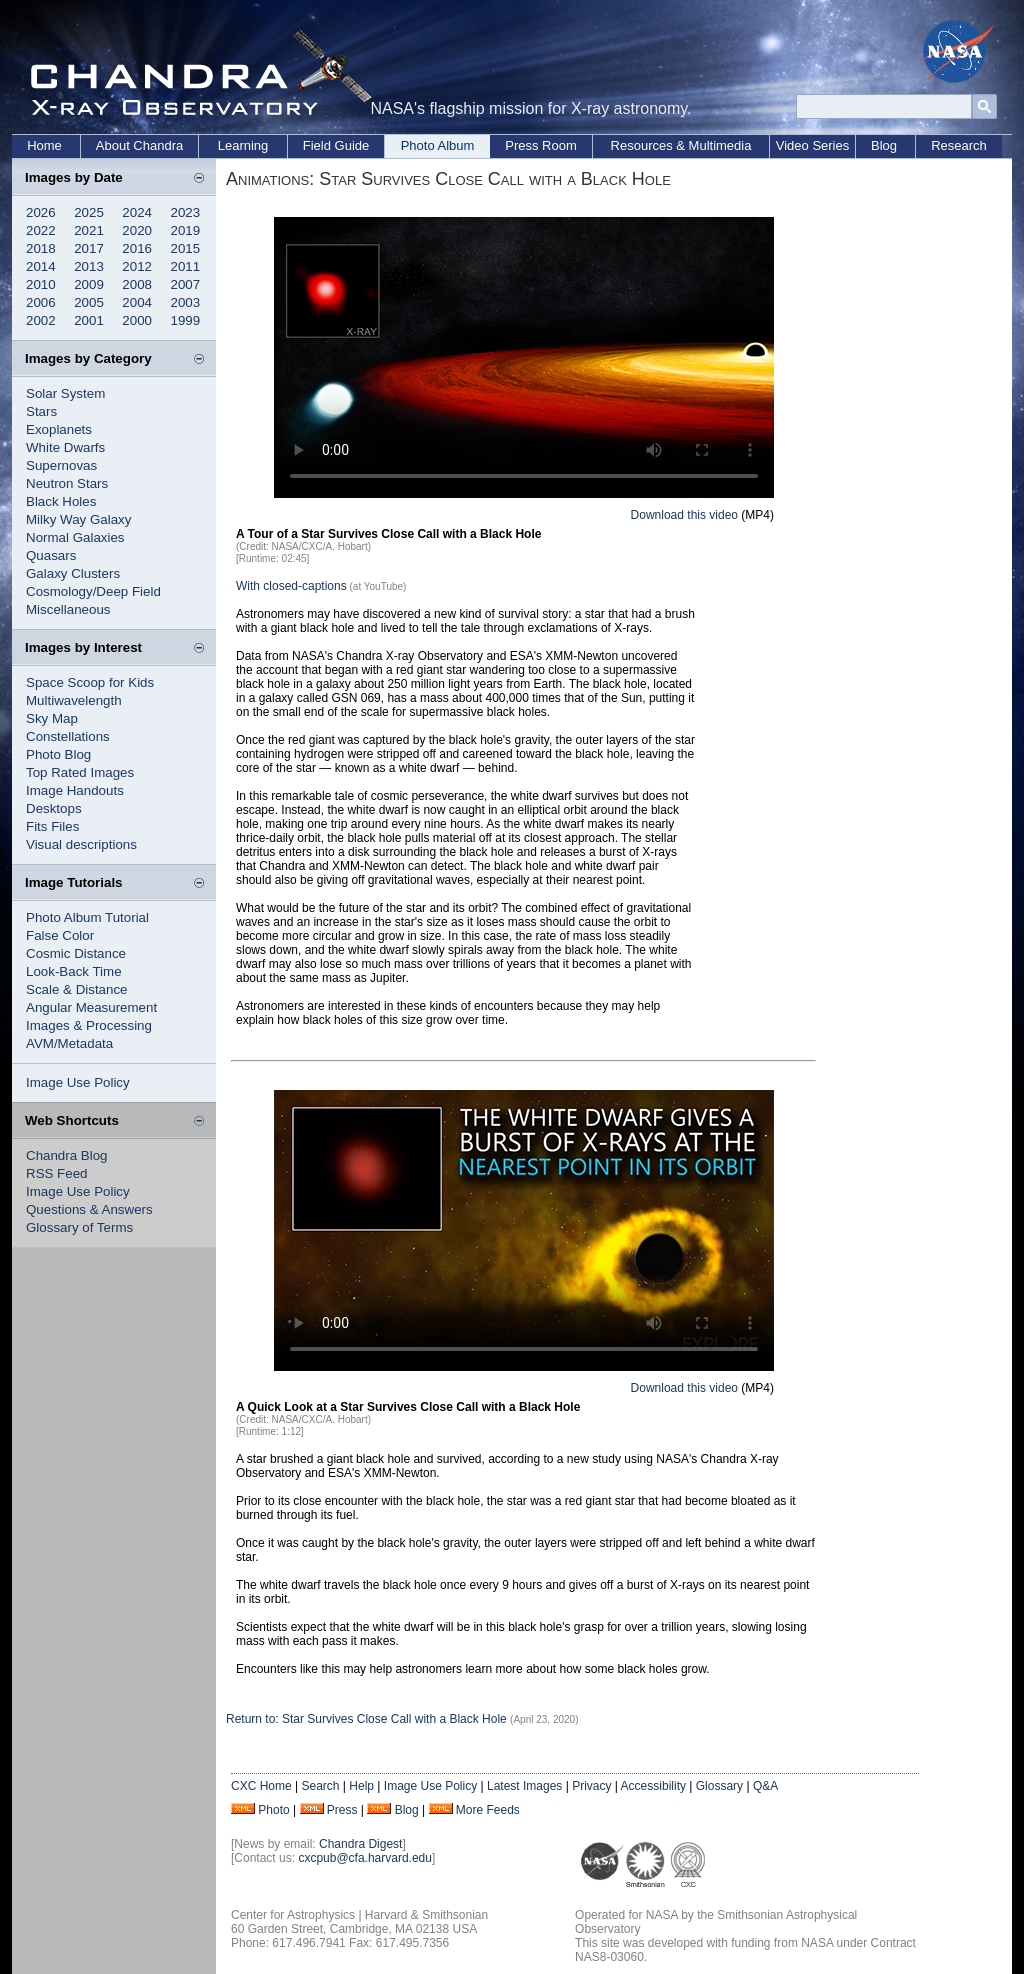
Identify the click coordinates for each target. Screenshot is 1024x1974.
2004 (137, 302)
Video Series (812, 145)
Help (361, 1786)
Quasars (51, 555)
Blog (884, 145)
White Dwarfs (65, 447)
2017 (89, 248)
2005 (89, 302)
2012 (137, 266)
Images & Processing (89, 1025)
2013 (89, 266)
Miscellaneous (68, 609)
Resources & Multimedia (681, 145)
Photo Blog (58, 754)
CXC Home (261, 1786)
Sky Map (52, 718)
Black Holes (61, 501)
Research (959, 145)
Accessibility (653, 1786)
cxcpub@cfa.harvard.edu (365, 1858)
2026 (41, 212)
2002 (41, 320)
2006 (41, 302)
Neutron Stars (67, 483)
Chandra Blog (67, 1155)
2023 (186, 212)
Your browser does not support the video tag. (524, 357)
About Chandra (139, 145)
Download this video (684, 515)
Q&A (765, 1786)
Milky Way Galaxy (78, 519)
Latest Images (524, 1786)
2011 (186, 266)
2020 (137, 230)
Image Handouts (75, 790)
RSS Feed (57, 1173)
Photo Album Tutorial (87, 917)
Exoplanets (59, 429)
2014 (41, 266)
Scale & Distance (77, 989)
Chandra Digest (360, 1844)
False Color (60, 935)
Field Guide (336, 145)
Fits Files (52, 826)
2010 (41, 284)
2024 (137, 212)
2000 (137, 320)
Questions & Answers (89, 1209)
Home (44, 145)
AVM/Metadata (69, 1043)
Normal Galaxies (75, 537)
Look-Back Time (74, 971)
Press (342, 1810)
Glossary (719, 1786)
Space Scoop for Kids (90, 682)
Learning (243, 145)
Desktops (54, 808)
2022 (41, 230)
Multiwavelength (74, 700)
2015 (186, 248)
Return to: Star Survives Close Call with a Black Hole (368, 1719)
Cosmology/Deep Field (93, 591)
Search (320, 1786)
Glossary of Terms (79, 1227)
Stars (41, 411)
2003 (186, 302)
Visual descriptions (81, 844)
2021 (89, 230)
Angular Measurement (91, 1007)
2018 (41, 248)
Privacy (591, 1786)
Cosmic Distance (76, 953)
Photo (273, 1810)
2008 (137, 284)
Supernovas (61, 465)
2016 (137, 248)
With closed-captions (291, 586)
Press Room (541, 145)
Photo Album (438, 145)
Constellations (68, 736)
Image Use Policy (78, 1082)
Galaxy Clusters (73, 573)
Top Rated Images (80, 772)
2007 (186, 284)
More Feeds (488, 1810)
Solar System (65, 393)
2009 (89, 284)
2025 (89, 212)
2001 (89, 320)
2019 (186, 230)
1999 (186, 320)
